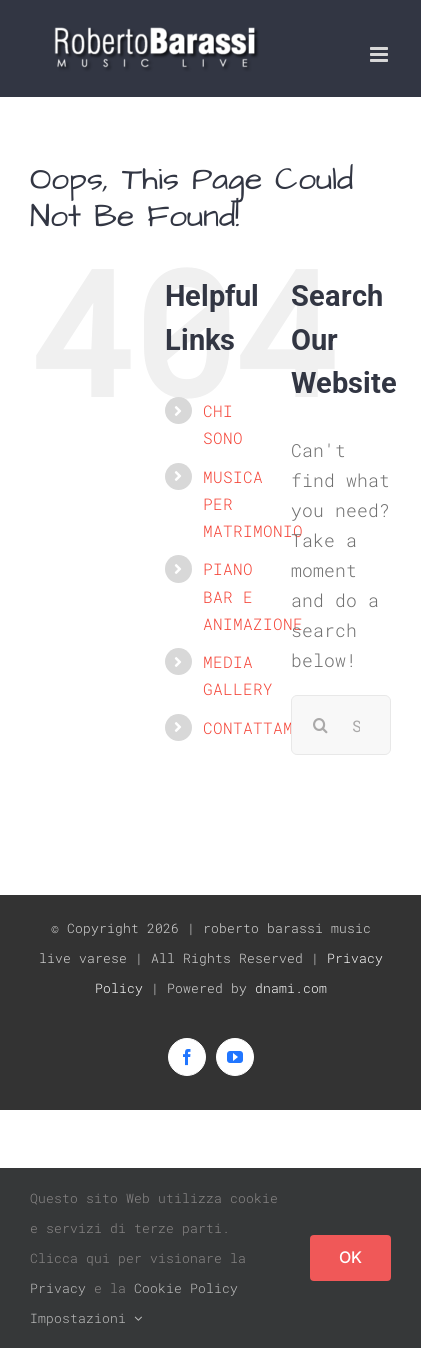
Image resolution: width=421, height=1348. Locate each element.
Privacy (58, 1288)
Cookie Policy (186, 1288)
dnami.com (291, 988)
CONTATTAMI (253, 727)
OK (350, 1257)
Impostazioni (86, 1318)
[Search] (321, 725)
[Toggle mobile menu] (380, 54)
